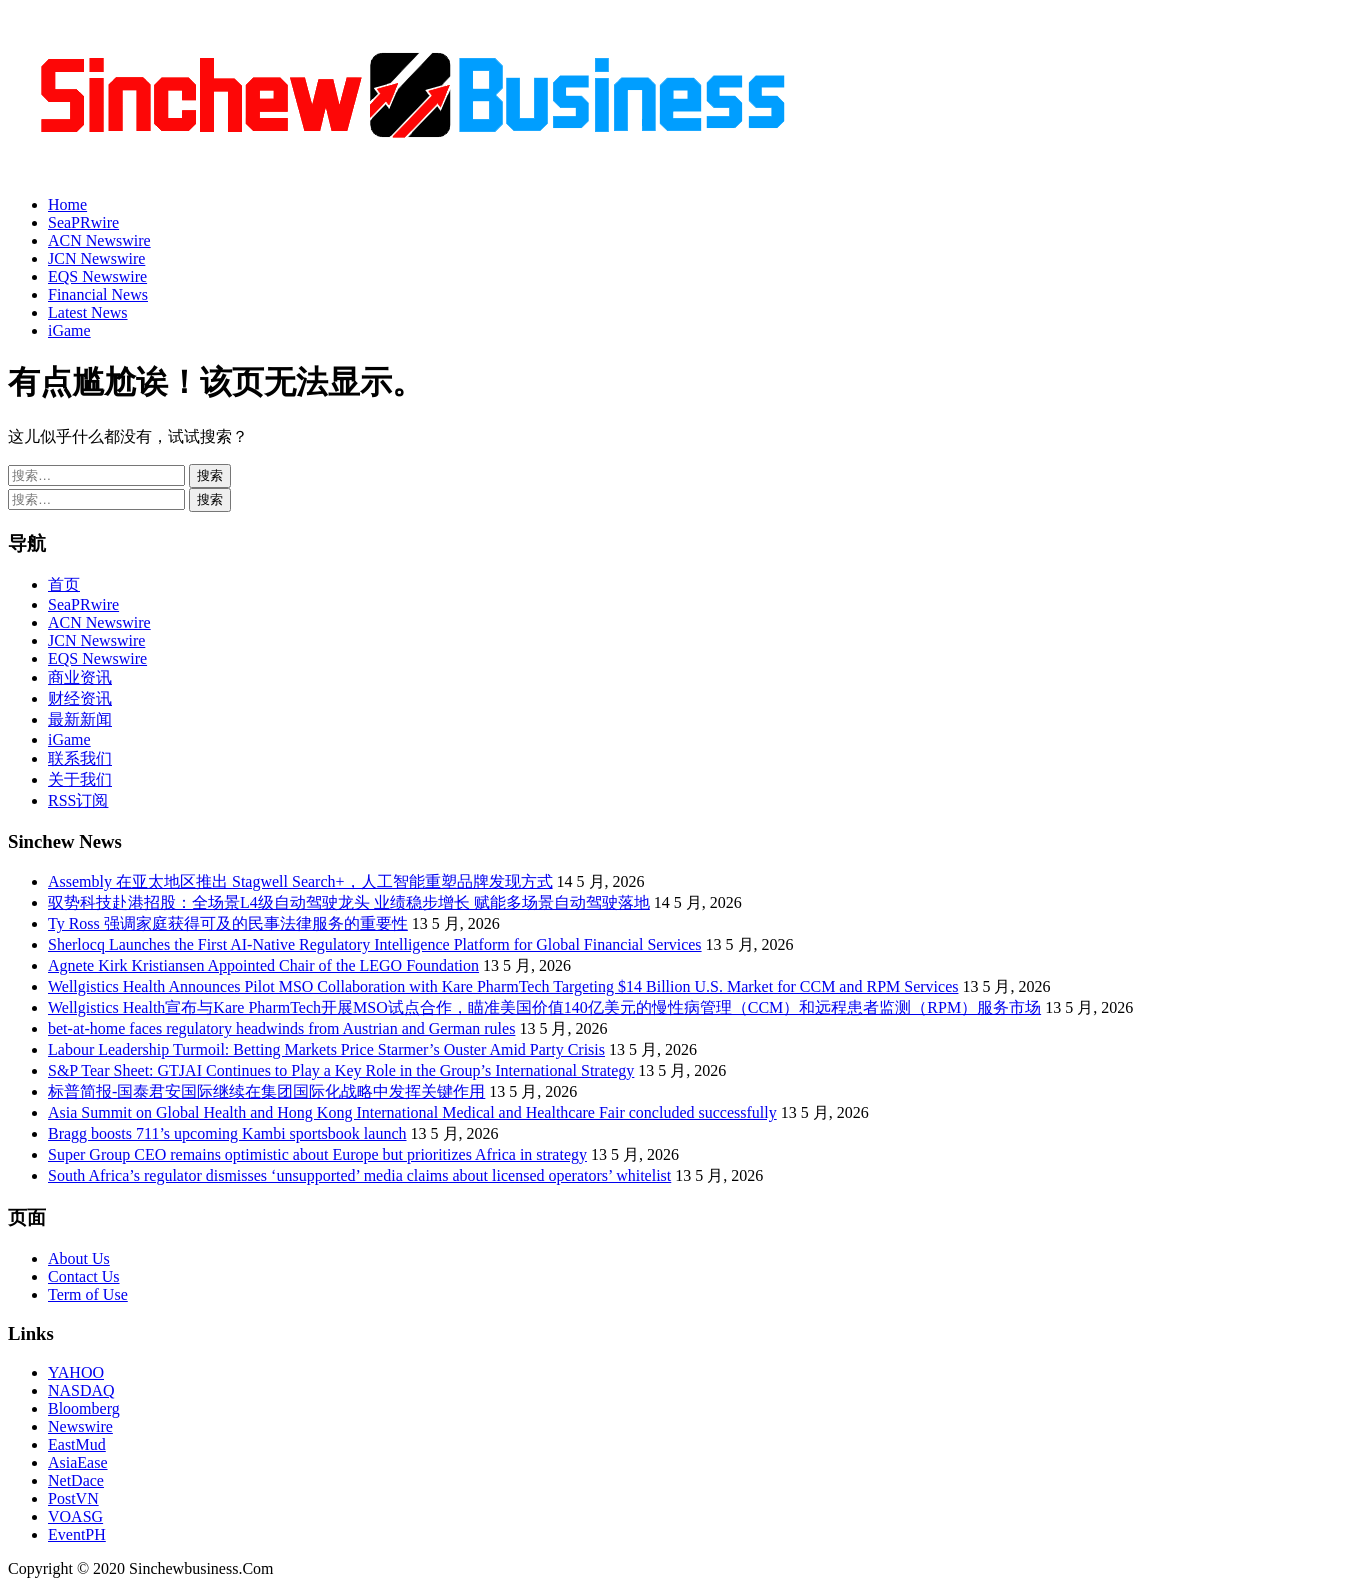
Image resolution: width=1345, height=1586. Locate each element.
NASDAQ (81, 1390)
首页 (64, 584)
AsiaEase (78, 1462)
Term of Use (88, 1294)
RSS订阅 (78, 800)
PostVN (73, 1498)
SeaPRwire (83, 222)
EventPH (77, 1534)
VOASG (75, 1516)
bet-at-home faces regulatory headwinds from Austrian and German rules (281, 1028)
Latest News (88, 312)
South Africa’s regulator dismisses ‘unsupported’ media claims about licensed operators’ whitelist (359, 1175)
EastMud (77, 1444)
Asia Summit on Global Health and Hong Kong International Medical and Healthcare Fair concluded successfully (412, 1112)
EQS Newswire (97, 276)
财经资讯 (80, 698)
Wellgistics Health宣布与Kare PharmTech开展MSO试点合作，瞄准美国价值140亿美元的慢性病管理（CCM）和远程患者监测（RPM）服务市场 (544, 1007)
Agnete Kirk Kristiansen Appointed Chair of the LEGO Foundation (263, 965)
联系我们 (80, 758)
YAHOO (76, 1372)
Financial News (98, 294)
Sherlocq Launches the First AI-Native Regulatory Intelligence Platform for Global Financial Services (375, 944)
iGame (69, 330)
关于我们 (80, 779)
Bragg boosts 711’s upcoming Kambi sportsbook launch (227, 1133)
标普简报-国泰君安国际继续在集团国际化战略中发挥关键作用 (266, 1091)
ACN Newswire (99, 240)
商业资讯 (80, 677)
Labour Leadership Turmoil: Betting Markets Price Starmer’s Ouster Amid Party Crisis (326, 1049)
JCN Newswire (96, 258)
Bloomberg (84, 1408)
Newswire (80, 1426)
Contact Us (84, 1276)
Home (67, 204)
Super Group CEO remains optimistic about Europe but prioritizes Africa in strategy (317, 1154)
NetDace (76, 1480)
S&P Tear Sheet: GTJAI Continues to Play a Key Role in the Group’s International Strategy (341, 1070)
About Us (79, 1258)
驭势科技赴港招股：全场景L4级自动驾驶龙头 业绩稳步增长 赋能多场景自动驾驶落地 (349, 902)
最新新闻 (80, 719)
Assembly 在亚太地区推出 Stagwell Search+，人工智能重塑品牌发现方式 (300, 881)
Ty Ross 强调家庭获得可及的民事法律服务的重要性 (228, 923)
